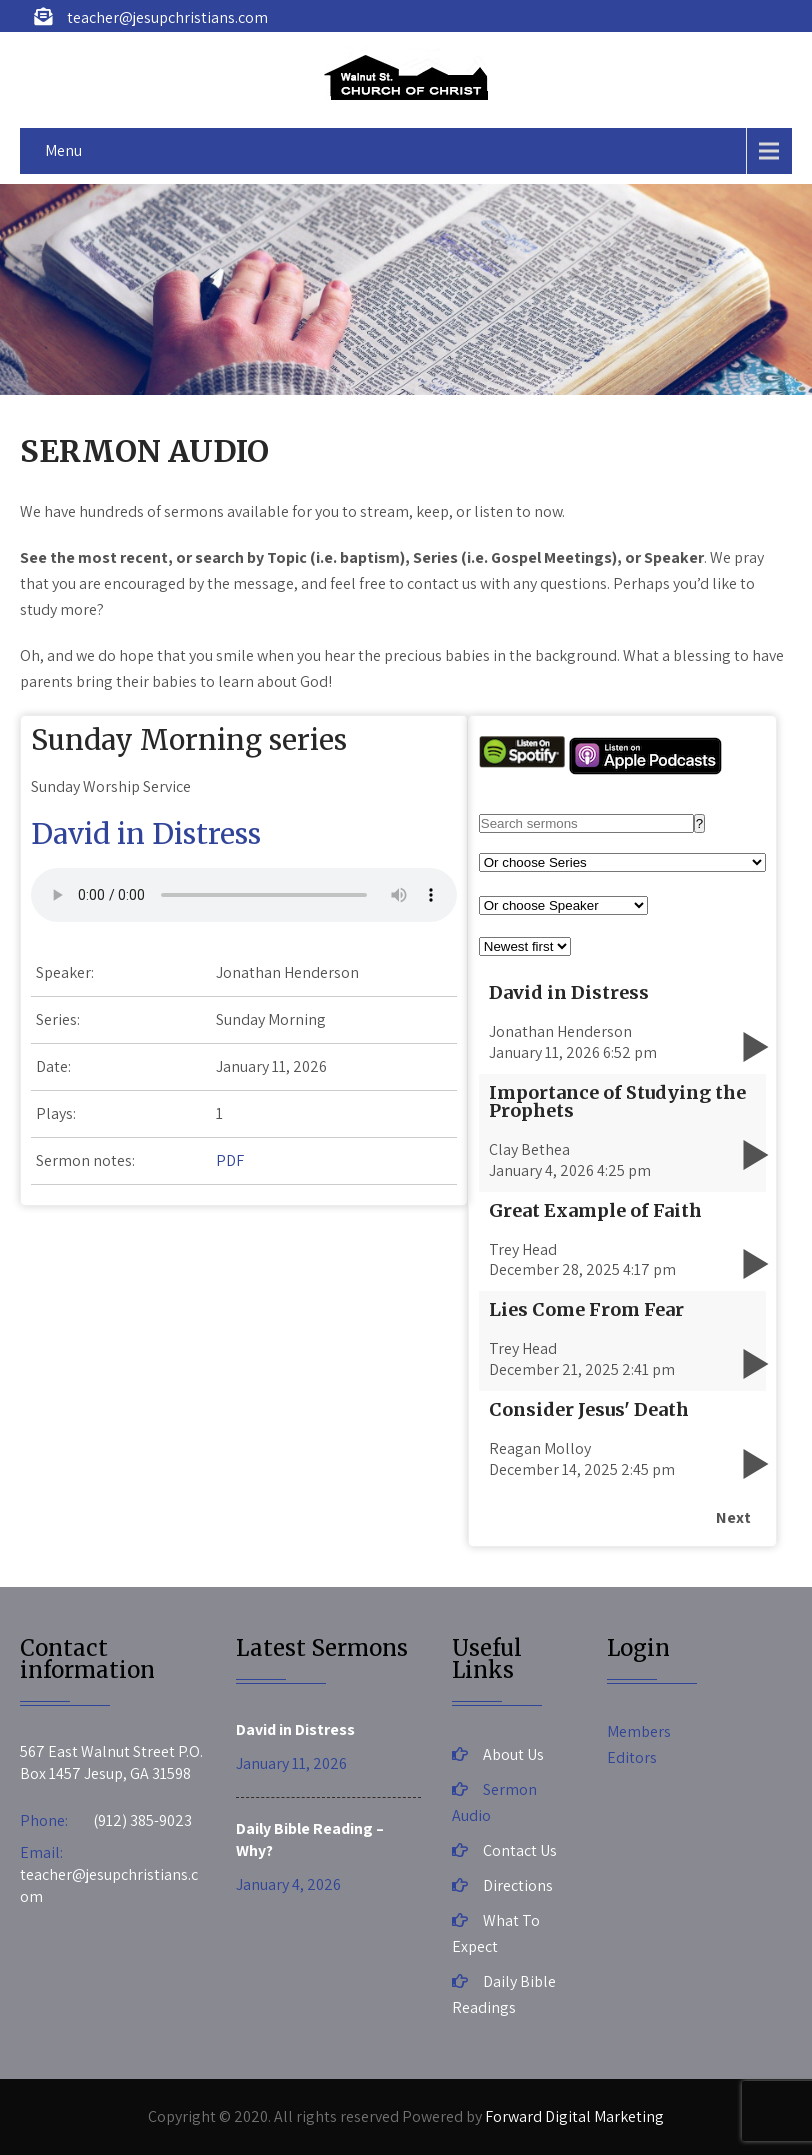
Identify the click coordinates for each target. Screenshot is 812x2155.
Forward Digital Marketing (574, 2116)
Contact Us (520, 1850)
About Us (513, 1754)
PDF (230, 1160)
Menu (63, 150)
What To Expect (496, 1933)
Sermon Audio (494, 1802)
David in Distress (146, 834)
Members (639, 1731)
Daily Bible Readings (504, 1994)
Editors (632, 1757)
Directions (518, 1885)
